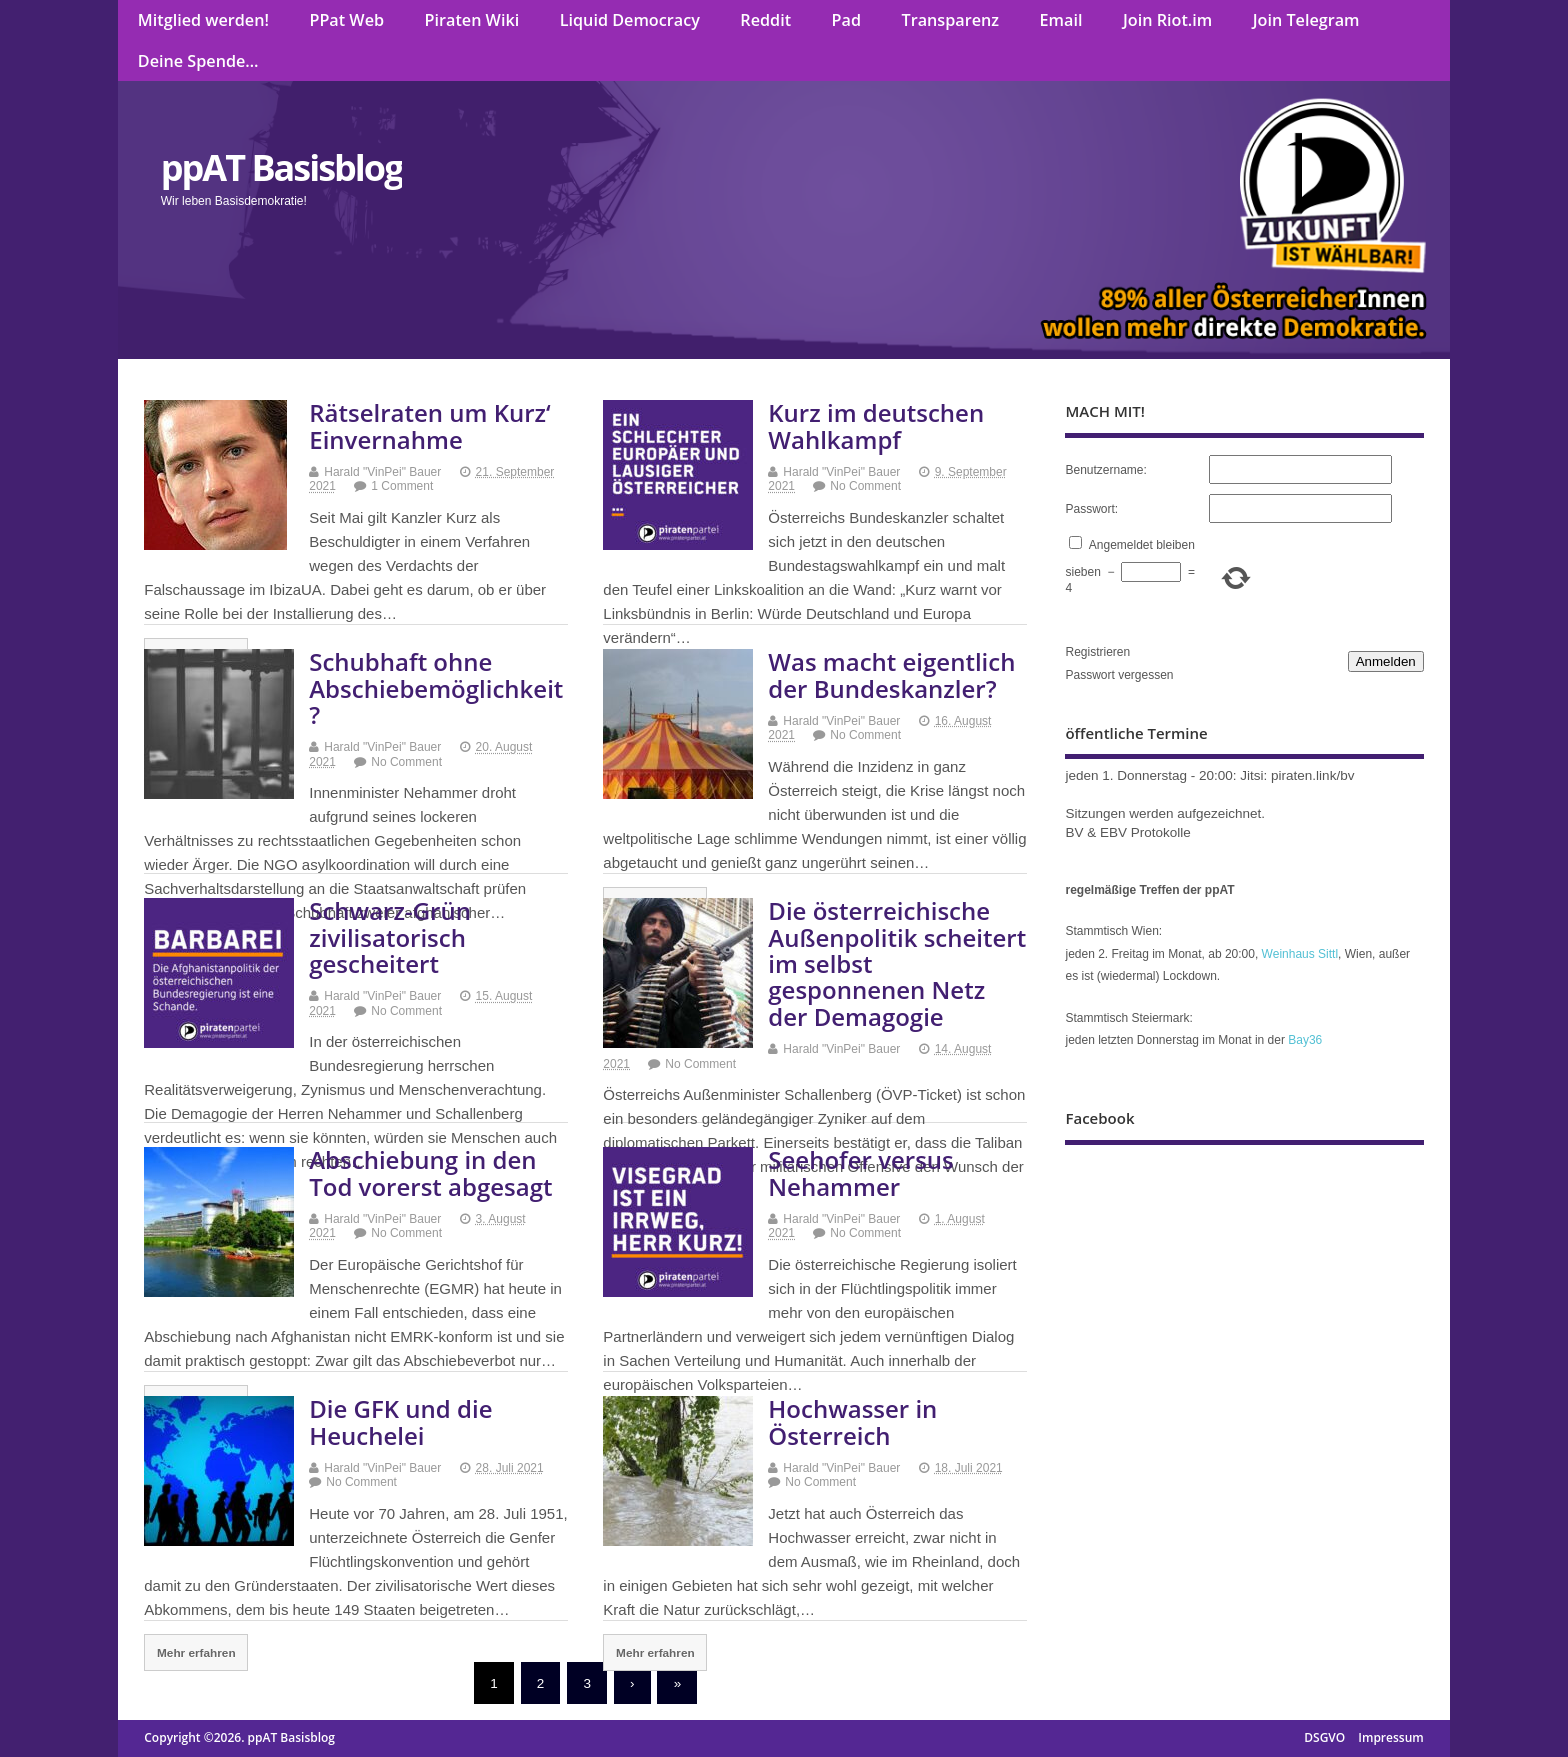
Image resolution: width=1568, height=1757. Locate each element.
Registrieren (1097, 652)
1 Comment (402, 486)
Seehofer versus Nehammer (860, 1172)
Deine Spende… (198, 61)
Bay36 (1305, 1040)
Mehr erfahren (196, 1652)
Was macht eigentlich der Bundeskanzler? (891, 674)
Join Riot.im (1167, 20)
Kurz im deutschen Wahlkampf (876, 425)
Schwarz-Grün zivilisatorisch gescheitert (390, 937)
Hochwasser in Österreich (852, 1421)
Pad (846, 20)
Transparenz (951, 20)
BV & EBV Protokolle (1127, 832)
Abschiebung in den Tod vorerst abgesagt (430, 1172)
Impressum (1390, 1737)
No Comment (865, 486)
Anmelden (1386, 661)
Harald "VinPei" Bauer (382, 472)
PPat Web (346, 20)
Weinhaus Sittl (1300, 954)
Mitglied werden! (203, 20)
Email (1061, 20)
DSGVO (1324, 1737)
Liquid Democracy (630, 20)
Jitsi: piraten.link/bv (1297, 775)
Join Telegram (1306, 20)
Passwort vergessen (1119, 675)
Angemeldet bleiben (1142, 545)
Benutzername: (1105, 470)
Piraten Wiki (472, 20)
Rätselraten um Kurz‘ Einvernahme (429, 425)
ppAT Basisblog (282, 167)
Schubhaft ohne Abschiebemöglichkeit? (436, 688)
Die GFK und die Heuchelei (400, 1421)
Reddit (765, 20)
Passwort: (1091, 509)
